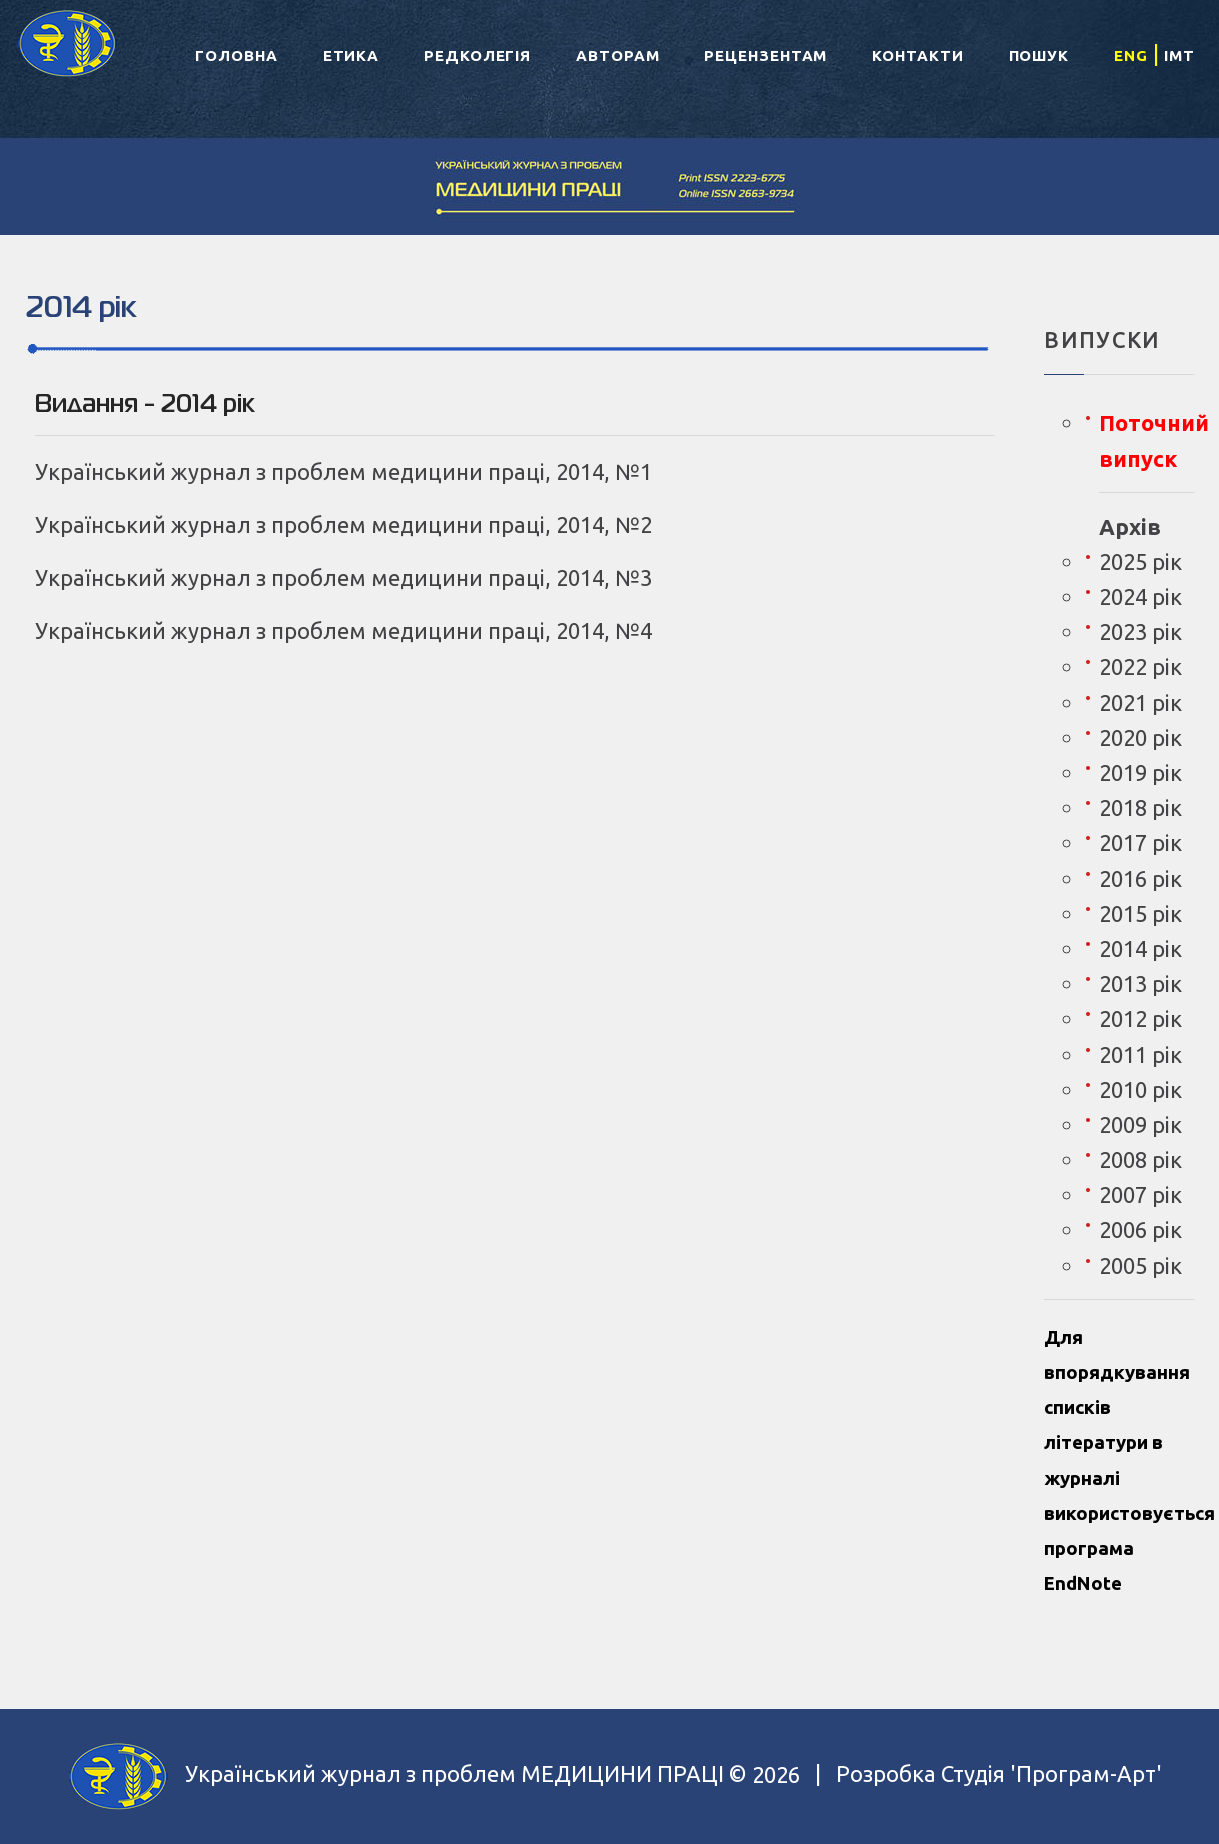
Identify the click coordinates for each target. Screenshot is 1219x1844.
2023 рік (1140, 631)
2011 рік (1140, 1054)
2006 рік (1140, 1229)
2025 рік (1140, 561)
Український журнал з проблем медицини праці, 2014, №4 (343, 630)
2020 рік (1140, 737)
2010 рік (1140, 1089)
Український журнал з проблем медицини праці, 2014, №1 (343, 471)
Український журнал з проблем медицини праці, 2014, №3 (343, 577)
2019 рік (1140, 772)
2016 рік (1140, 878)
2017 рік (1140, 842)
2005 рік (1140, 1265)
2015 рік (1140, 913)
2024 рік (1140, 596)
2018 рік (1140, 807)
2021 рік (1140, 702)
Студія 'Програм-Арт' (1051, 1774)
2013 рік (1140, 983)
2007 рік (1140, 1194)
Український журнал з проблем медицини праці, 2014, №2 (343, 524)
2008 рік (1140, 1159)
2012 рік (1140, 1018)
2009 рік (1140, 1124)
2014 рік (1140, 948)
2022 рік (1140, 666)
